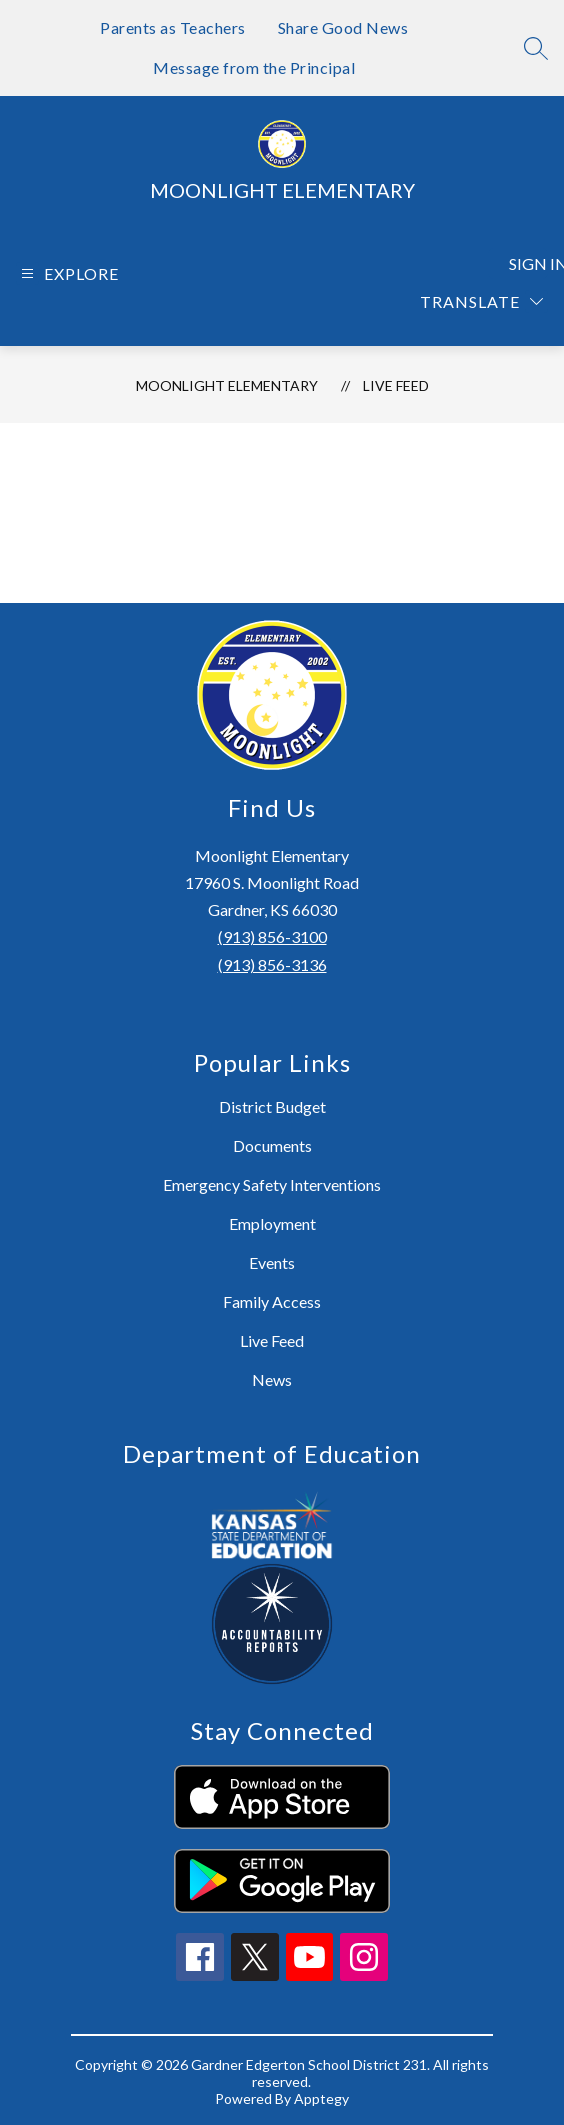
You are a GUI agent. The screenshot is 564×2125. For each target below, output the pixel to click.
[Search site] (536, 48)
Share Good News (343, 27)
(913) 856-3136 (272, 964)
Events (272, 1262)
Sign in (528, 263)
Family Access (272, 1301)
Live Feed (396, 385)
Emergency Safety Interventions (272, 1184)
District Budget (272, 1106)
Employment (272, 1223)
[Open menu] (67, 273)
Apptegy (321, 2098)
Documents (272, 1145)
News (272, 1379)
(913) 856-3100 (272, 936)
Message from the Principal (254, 67)
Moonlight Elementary (227, 385)
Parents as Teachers (173, 27)
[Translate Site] (481, 301)
